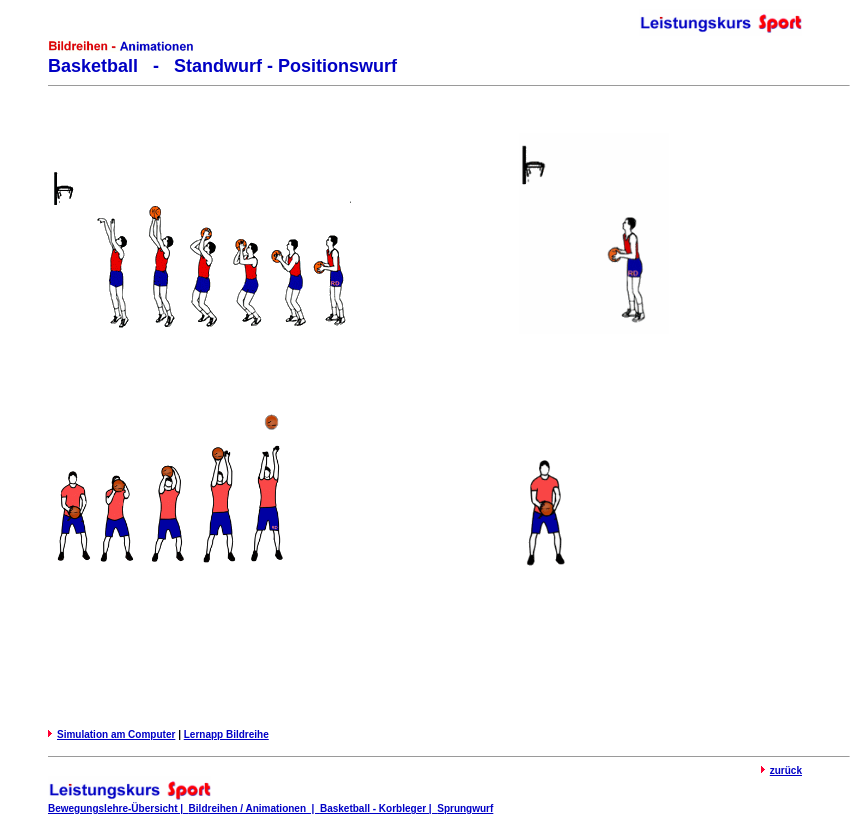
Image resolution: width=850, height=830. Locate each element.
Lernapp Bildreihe (226, 734)
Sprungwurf (465, 808)
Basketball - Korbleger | (378, 808)
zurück (786, 770)
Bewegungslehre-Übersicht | (118, 808)
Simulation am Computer (116, 734)
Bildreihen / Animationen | (254, 808)
